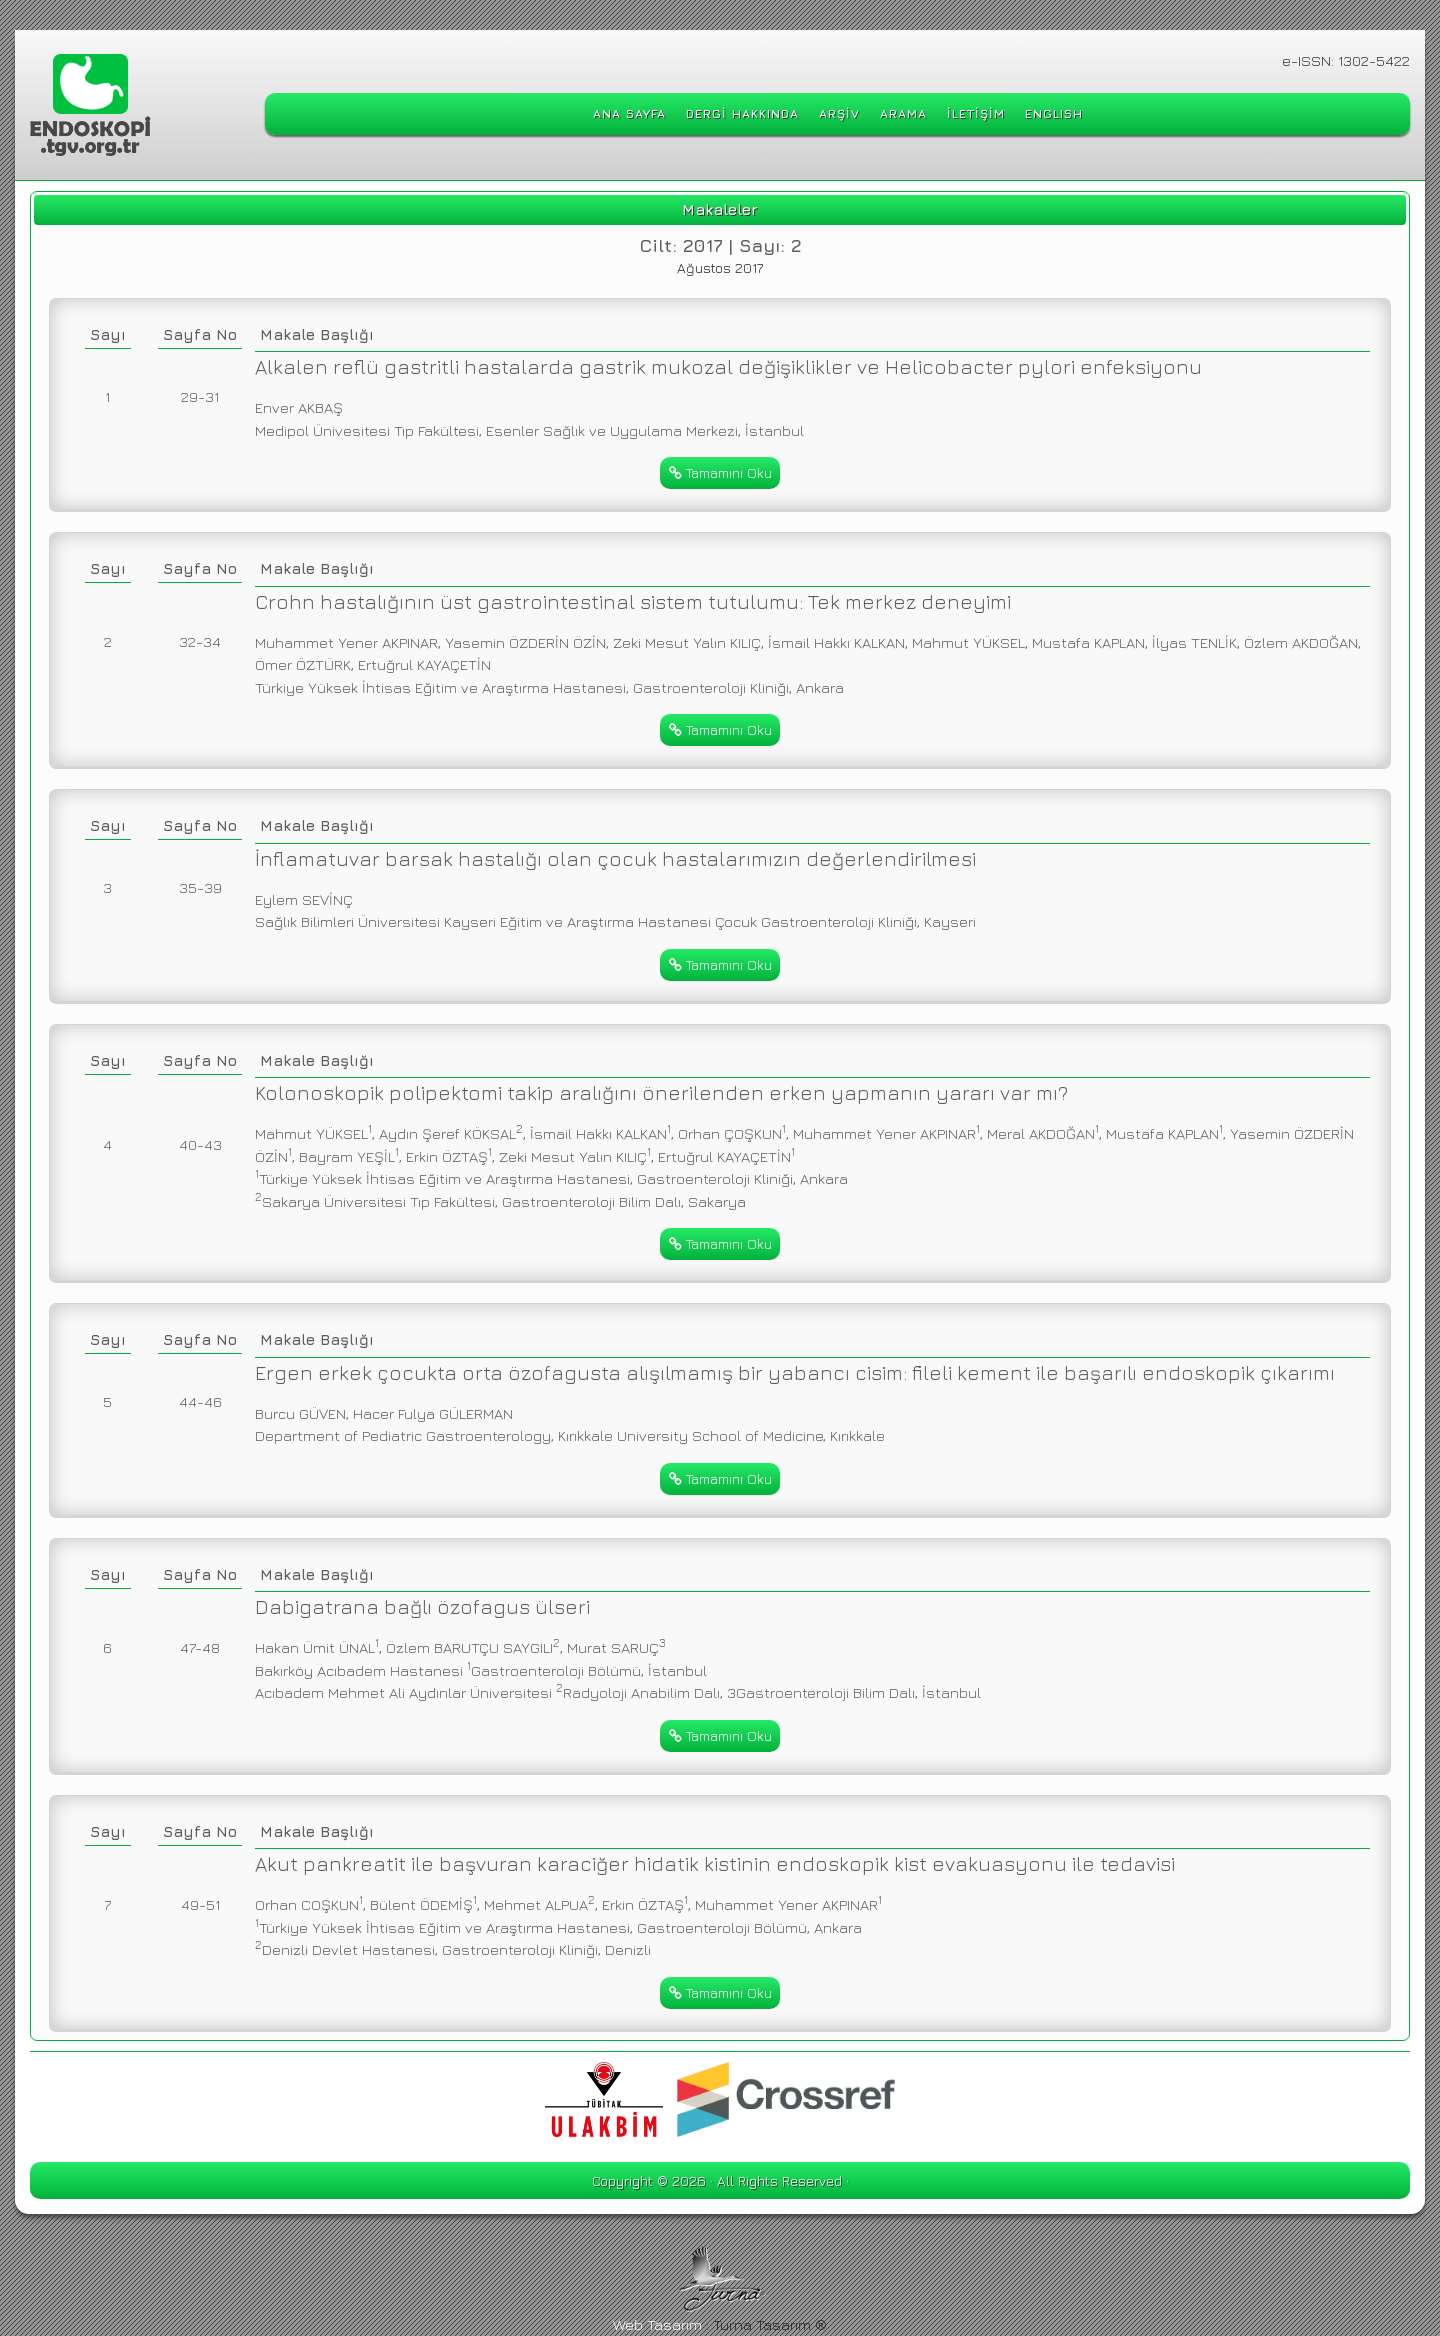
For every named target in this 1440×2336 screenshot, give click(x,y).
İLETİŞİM (976, 113)
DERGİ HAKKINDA (742, 113)
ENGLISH (1054, 113)
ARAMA (903, 113)
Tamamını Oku (720, 472)
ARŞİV (839, 113)
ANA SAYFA (629, 113)
